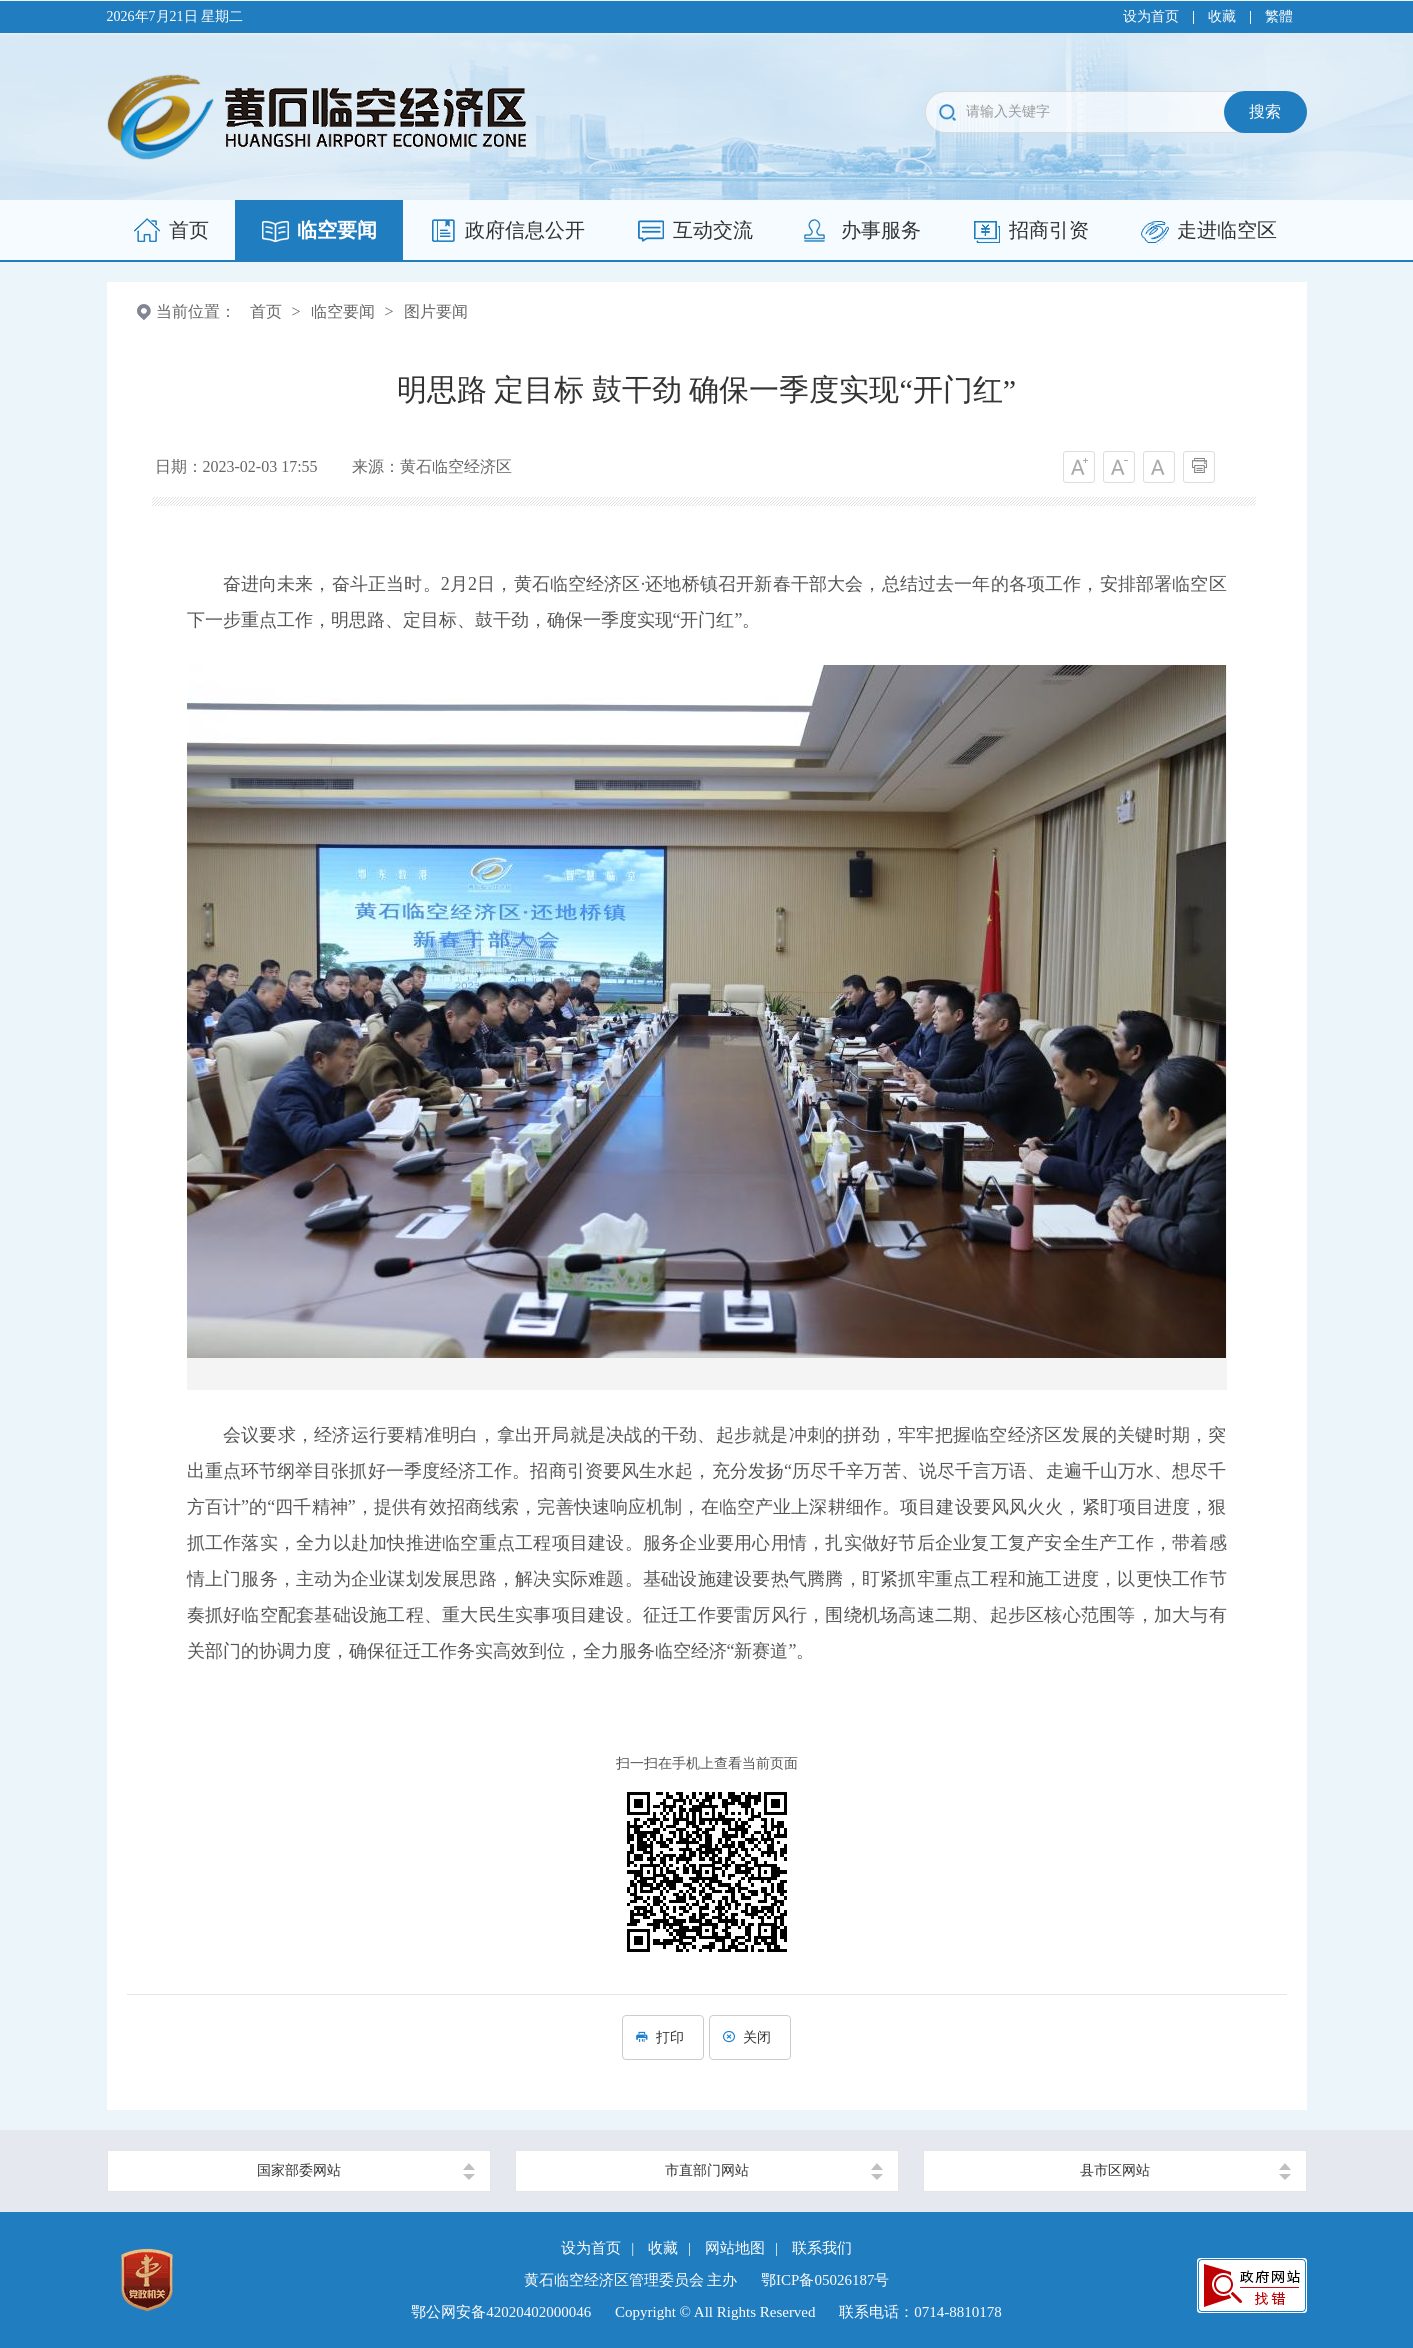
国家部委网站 (299, 2170)
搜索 (1265, 111)
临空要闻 (343, 311)
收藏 (1222, 16)
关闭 (750, 2037)
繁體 (1279, 16)
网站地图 (735, 2248)
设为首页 (1151, 16)
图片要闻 (436, 311)
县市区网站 (1115, 2170)
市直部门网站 (707, 2170)
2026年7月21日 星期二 (175, 16)
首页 (266, 311)
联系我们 (822, 2248)
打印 (663, 2037)
